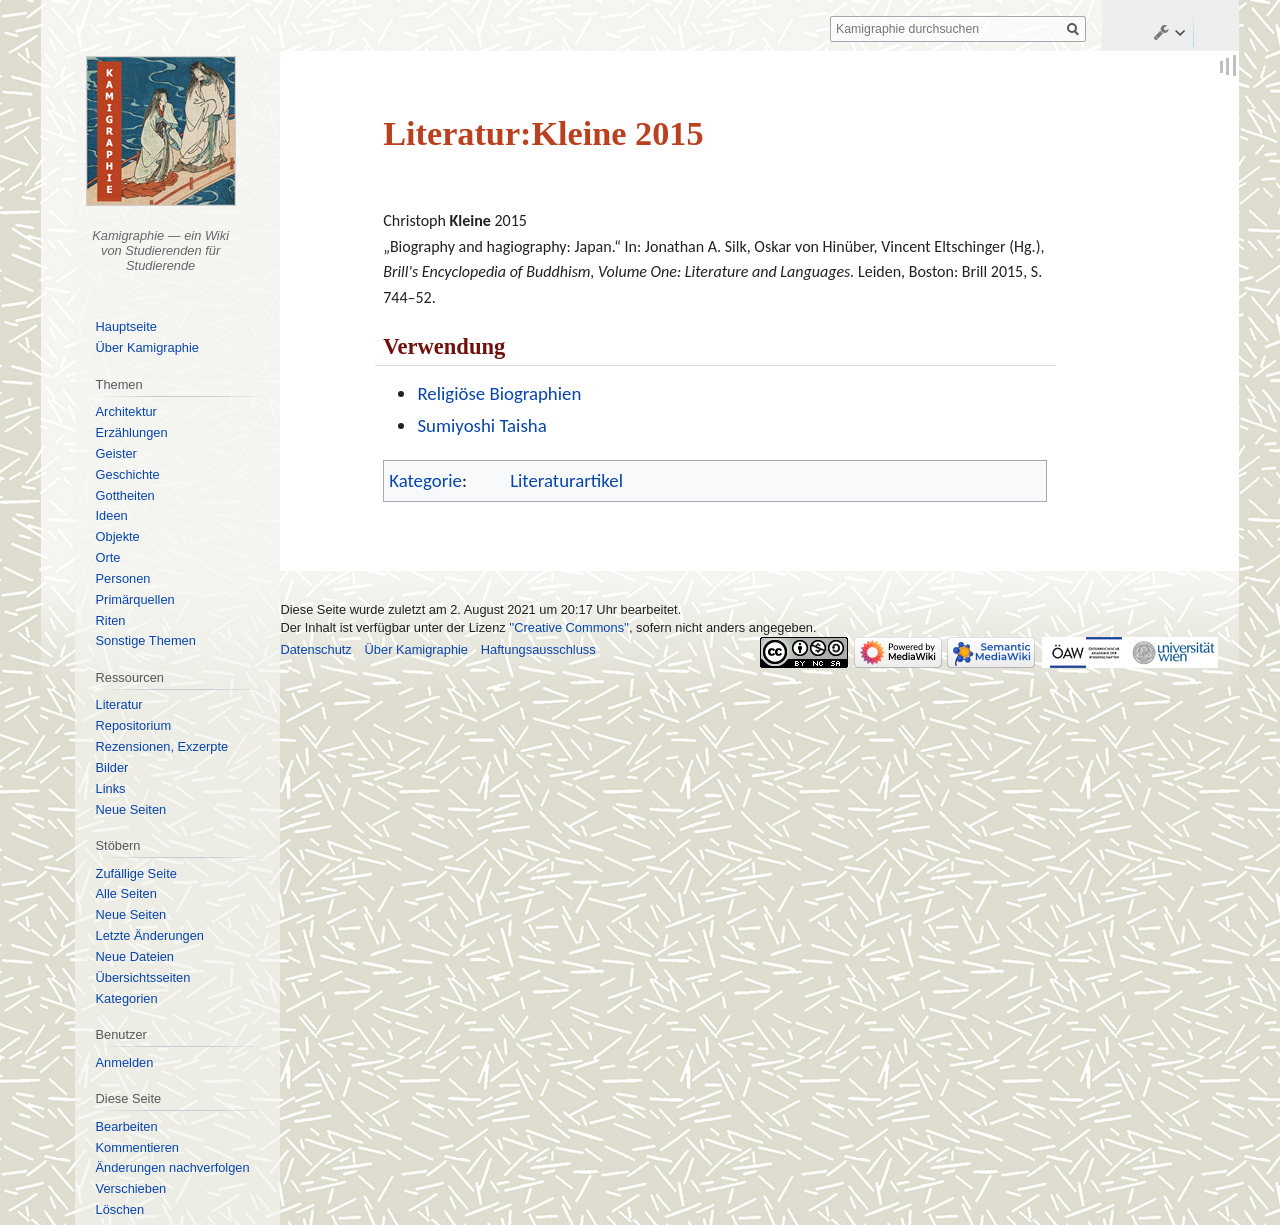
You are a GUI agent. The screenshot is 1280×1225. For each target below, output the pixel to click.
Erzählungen (132, 432)
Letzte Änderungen (150, 935)
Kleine (470, 220)
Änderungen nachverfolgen (173, 1167)
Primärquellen (135, 599)
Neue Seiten (131, 809)
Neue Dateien (135, 956)
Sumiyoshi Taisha (481, 425)
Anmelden (125, 1062)
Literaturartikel (566, 480)
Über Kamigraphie (147, 347)
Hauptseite (126, 326)
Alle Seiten (126, 893)
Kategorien (127, 998)
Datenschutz (315, 649)
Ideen (112, 515)
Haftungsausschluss (538, 649)
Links (111, 788)
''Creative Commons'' (569, 627)
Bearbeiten (127, 1126)
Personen (123, 578)
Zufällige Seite (136, 873)
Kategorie (425, 480)
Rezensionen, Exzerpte (162, 746)
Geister (116, 453)
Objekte (118, 536)
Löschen (120, 1209)
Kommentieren (137, 1147)
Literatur (119, 704)
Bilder (112, 767)
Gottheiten (125, 495)
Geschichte (128, 474)
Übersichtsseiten (143, 977)
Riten (111, 620)
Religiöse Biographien (499, 393)
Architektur (126, 411)
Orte (108, 557)
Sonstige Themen (146, 640)
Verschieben (131, 1188)
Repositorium (134, 725)
